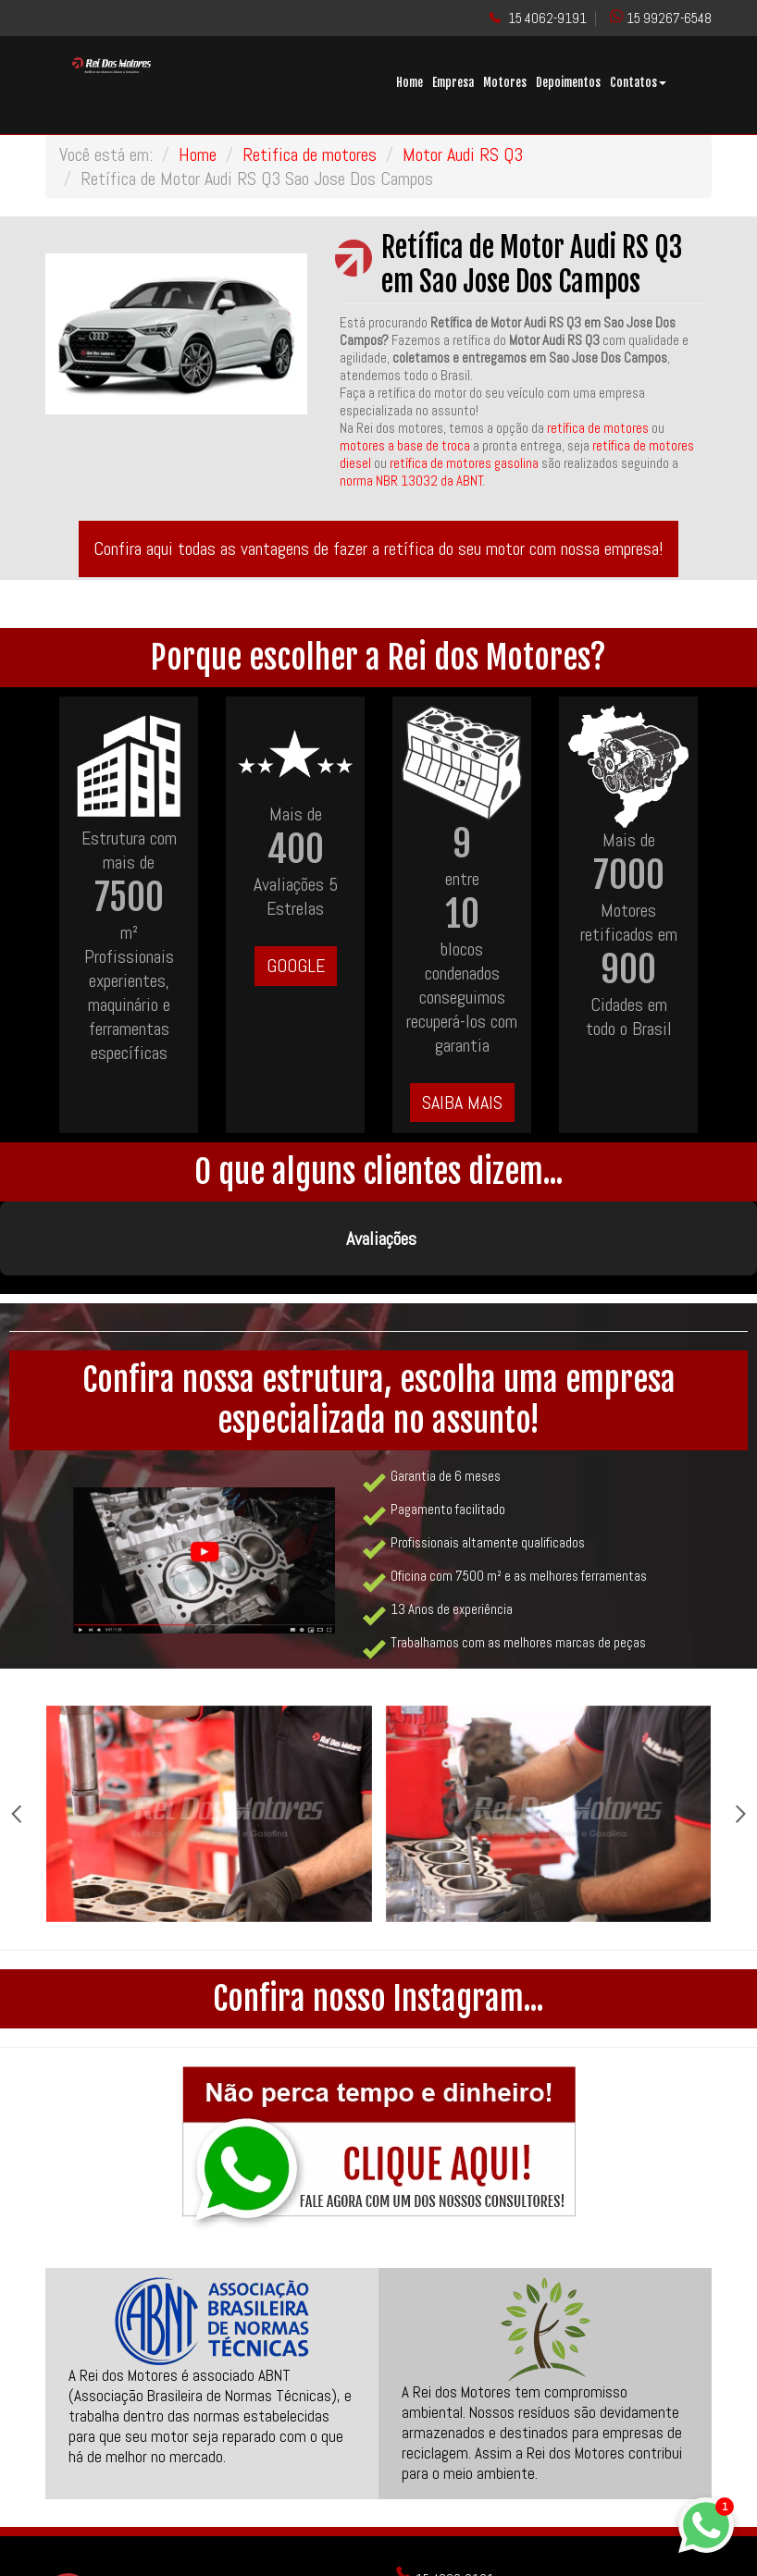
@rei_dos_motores (457, 2537)
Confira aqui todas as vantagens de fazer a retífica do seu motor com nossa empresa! (378, 548)
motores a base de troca (406, 445)
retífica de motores (598, 428)
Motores (505, 82)
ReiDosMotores (444, 2562)
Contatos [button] (638, 82)
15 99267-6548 (669, 18)
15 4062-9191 (547, 18)
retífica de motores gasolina (464, 463)
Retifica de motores (309, 154)
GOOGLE (296, 966)
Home (409, 82)
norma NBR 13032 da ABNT (411, 480)
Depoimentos (568, 82)
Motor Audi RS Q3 (463, 154)
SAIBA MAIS (462, 1103)
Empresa (453, 82)
